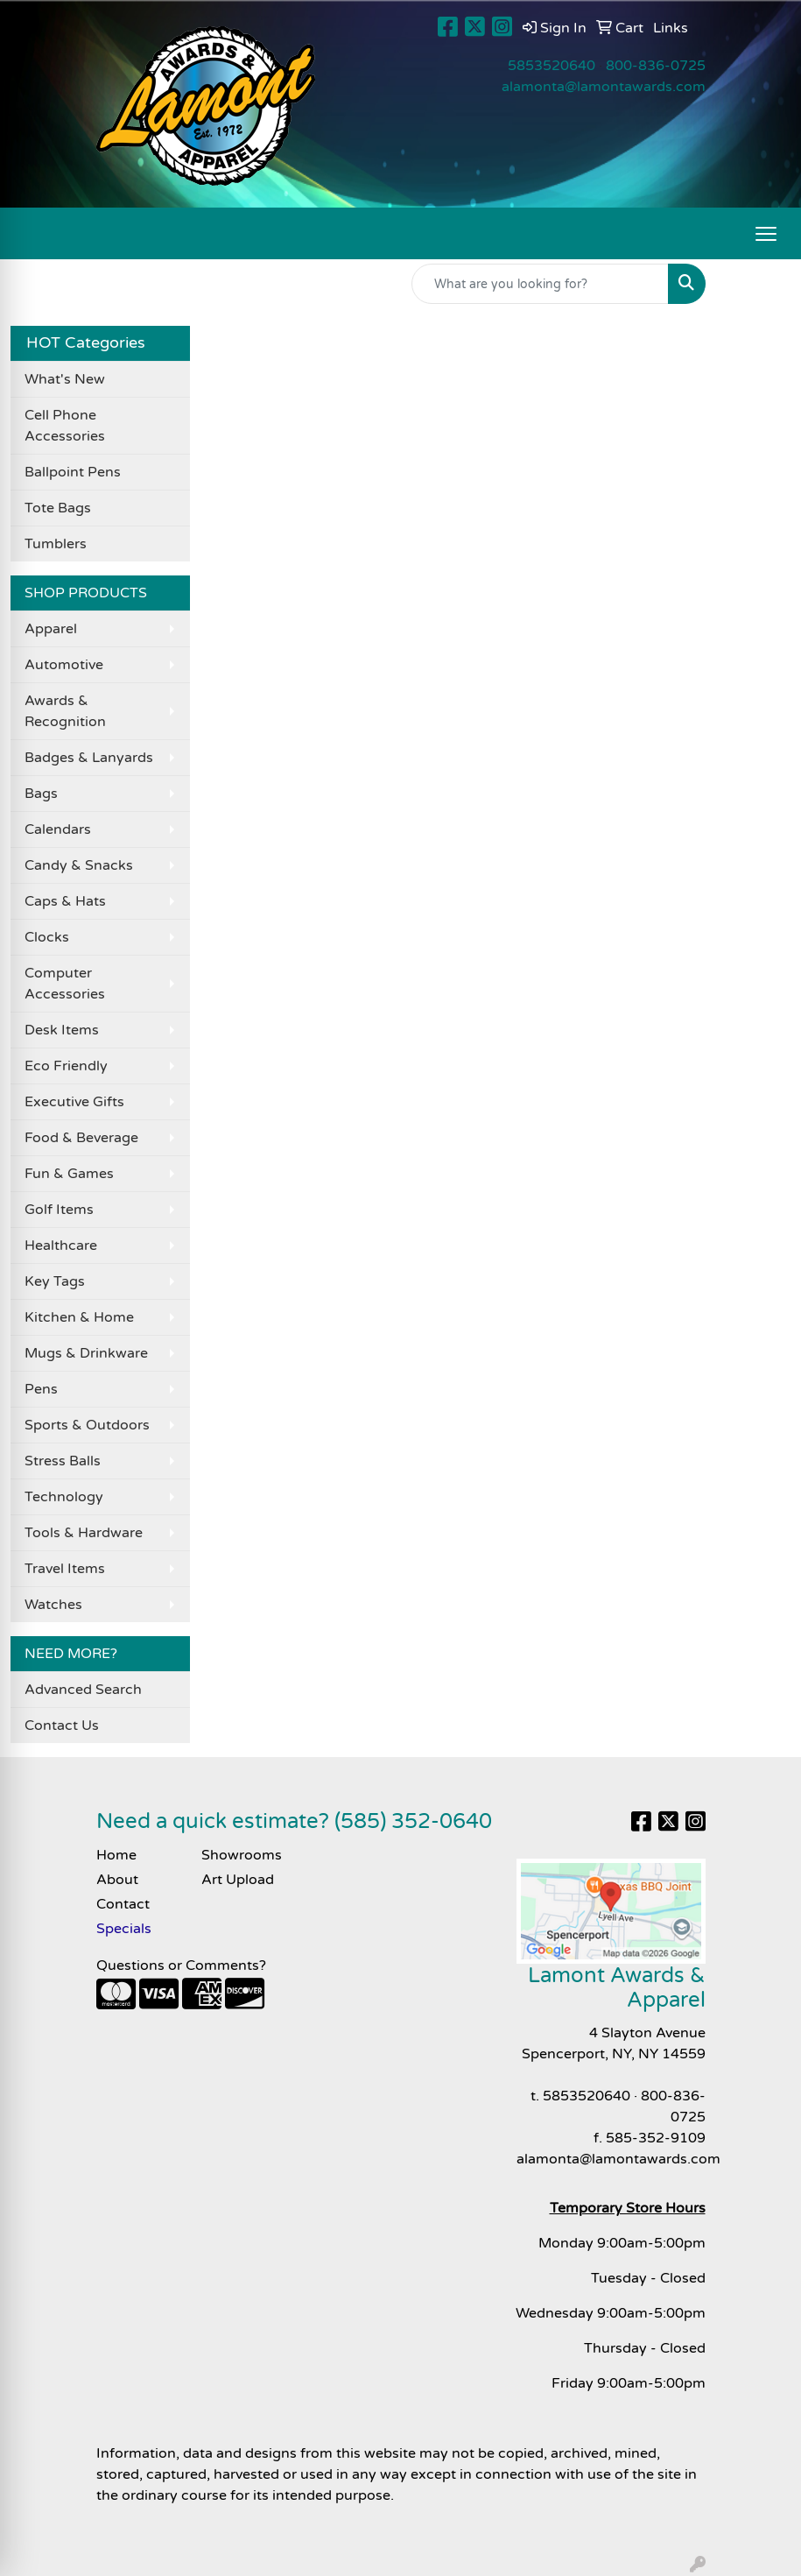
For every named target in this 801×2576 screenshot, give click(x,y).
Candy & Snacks (79, 865)
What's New (65, 379)
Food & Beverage (81, 1138)
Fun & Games (69, 1173)
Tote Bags (58, 508)
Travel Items (65, 1568)
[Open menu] (765, 233)
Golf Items (59, 1209)
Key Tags (55, 1281)
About (117, 1879)
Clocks (47, 937)
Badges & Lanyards (89, 757)
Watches (53, 1604)
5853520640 (551, 65)
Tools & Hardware (84, 1533)
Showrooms (241, 1855)
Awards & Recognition (65, 711)
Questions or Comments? (181, 1965)
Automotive (64, 665)
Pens (41, 1389)
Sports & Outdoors (87, 1425)
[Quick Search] (540, 284)
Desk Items (62, 1030)
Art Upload (237, 1879)
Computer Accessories (65, 983)
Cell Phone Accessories (65, 425)
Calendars (58, 829)
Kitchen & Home (79, 1317)
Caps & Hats (65, 901)
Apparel (51, 629)
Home (116, 1855)
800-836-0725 (656, 65)
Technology (64, 1497)
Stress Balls (63, 1461)
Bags (41, 793)
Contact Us (62, 1725)
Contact (123, 1904)
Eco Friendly (66, 1066)
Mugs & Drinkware (86, 1353)
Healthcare (61, 1245)
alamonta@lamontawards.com (604, 86)
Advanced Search (83, 1689)
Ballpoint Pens (73, 472)
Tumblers (56, 544)
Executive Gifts (74, 1102)
